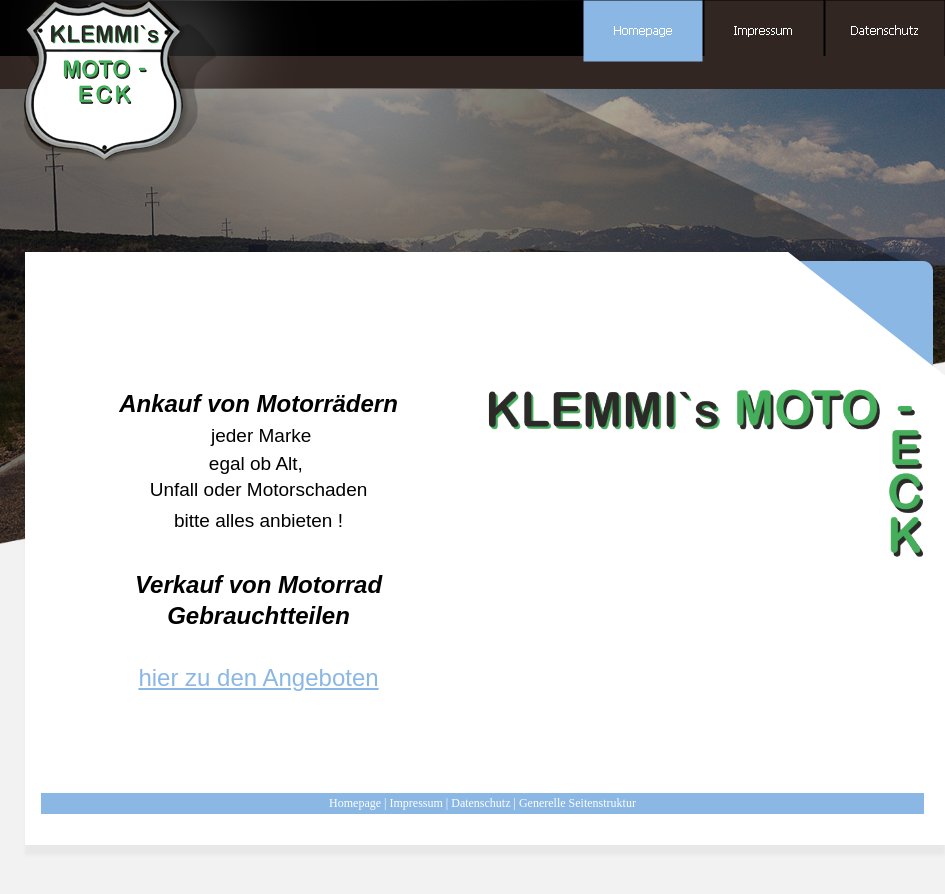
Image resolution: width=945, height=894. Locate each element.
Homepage (355, 803)
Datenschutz (480, 803)
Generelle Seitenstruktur (577, 803)
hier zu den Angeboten (258, 677)
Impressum (415, 803)
